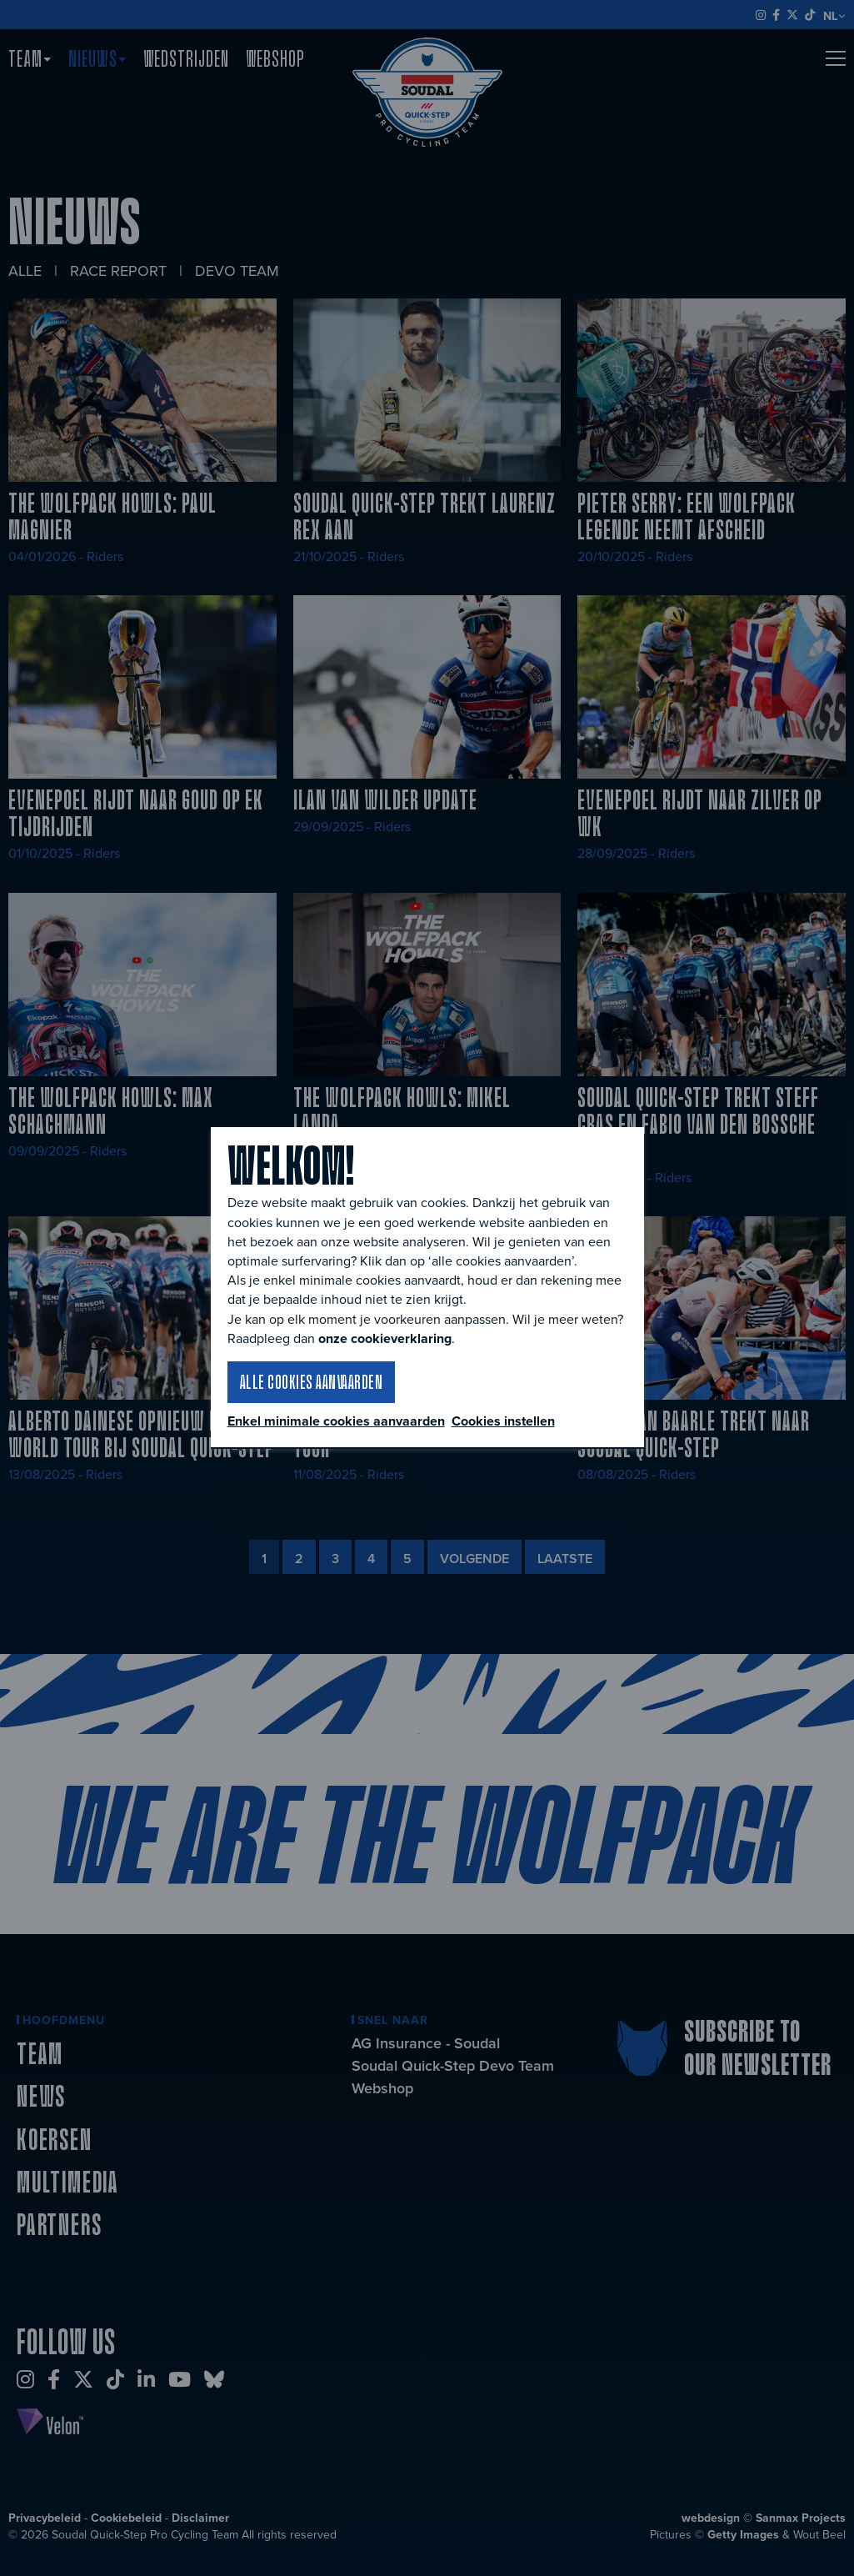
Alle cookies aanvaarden (311, 1381)
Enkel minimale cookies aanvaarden (336, 1421)
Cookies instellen (503, 1421)
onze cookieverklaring (385, 1338)
